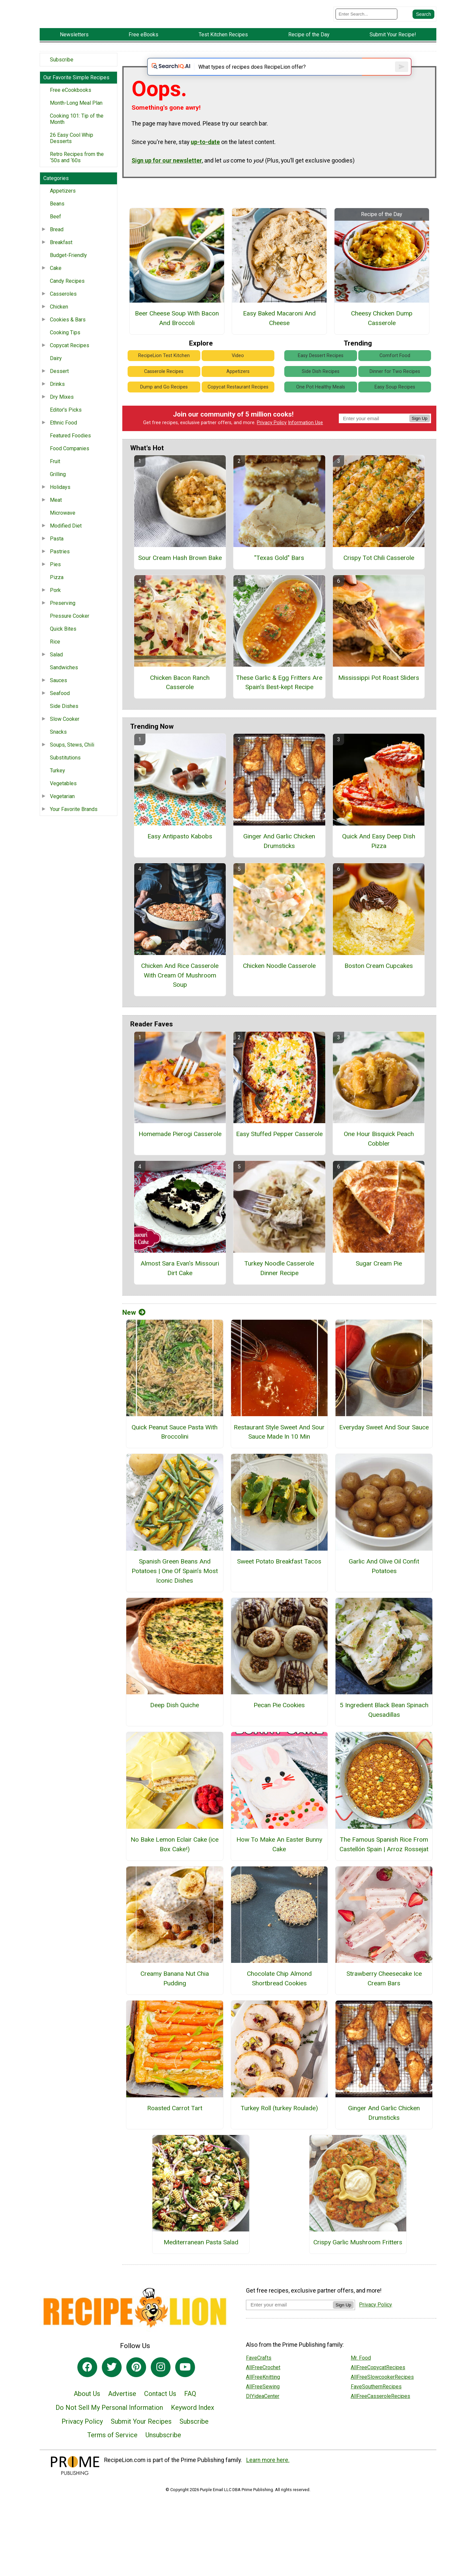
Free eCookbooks (70, 104)
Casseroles (63, 308)
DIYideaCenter (262, 2420)
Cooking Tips (65, 347)
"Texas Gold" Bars (279, 582)
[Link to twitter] (112, 2391)
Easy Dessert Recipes (320, 380)
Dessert (59, 386)
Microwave (62, 527)
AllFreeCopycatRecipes (378, 2391)
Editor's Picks (66, 424)
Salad (56, 669)
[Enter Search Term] (366, 21)
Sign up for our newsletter (167, 184)
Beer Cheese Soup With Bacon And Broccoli (177, 342)
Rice (55, 656)
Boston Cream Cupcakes (378, 990)
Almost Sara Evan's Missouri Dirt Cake (179, 1292)
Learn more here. (268, 2484)
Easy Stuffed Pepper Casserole (279, 1158)
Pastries (60, 566)
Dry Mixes (62, 411)
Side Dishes (64, 721)
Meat (56, 514)
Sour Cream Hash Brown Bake (180, 582)
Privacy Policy (272, 447)
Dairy (56, 373)
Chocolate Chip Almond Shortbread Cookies (279, 2002)
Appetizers (63, 205)
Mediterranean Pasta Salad (201, 2266)
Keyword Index (192, 2432)
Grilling (58, 489)
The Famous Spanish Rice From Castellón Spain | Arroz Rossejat (383, 1868)
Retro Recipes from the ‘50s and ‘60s (77, 172)
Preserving (62, 617)
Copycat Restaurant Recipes (238, 411)
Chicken (59, 321)
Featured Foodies (70, 450)
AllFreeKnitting (263, 2401)
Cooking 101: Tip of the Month (76, 133)
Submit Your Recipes (141, 2445)
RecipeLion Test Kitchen (164, 380)
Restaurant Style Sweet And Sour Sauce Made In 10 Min (279, 1456)
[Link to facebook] (87, 2391)
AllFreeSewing (263, 2411)
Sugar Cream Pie (379, 1287)
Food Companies (69, 463)
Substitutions (65, 772)
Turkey (57, 785)
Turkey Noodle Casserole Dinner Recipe (279, 1292)
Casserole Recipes (163, 395)
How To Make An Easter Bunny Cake (279, 1868)
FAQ (190, 2418)
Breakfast (61, 257)
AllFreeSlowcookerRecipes (382, 2401)
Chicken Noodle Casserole (279, 990)
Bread (56, 244)
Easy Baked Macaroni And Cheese (279, 342)
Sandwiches (64, 682)
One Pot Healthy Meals (320, 411)
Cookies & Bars (68, 334)
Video (238, 380)
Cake (55, 282)
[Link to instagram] (161, 2391)
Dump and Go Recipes (164, 411)
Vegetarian (62, 811)
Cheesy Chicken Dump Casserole (382, 342)
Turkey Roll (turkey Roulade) (279, 2132)
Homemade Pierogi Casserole (180, 1158)
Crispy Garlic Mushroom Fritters (357, 2266)
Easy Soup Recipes (395, 411)
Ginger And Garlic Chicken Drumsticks (279, 865)
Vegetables (63, 798)
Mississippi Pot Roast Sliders (378, 702)
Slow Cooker (64, 733)
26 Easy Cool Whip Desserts (71, 152)
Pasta (56, 553)
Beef (55, 231)
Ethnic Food (63, 437)
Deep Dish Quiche (174, 1729)
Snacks (58, 746)
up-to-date (205, 166)
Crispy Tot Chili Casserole (378, 582)
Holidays (60, 501)
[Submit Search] (423, 21)
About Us (87, 2418)
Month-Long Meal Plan (76, 117)
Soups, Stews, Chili (72, 759)
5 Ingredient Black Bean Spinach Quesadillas (384, 1734)
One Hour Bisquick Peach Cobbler (379, 1163)
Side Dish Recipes (320, 395)
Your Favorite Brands (74, 824)
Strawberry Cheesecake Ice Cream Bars (384, 2002)
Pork (55, 605)
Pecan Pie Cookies (279, 1729)
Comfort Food (394, 380)
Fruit (55, 476)
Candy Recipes (67, 295)
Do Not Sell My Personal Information (109, 2432)
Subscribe (61, 74)
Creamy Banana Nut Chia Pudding (174, 2002)
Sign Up (419, 442)
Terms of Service (112, 2459)
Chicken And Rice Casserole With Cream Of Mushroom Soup (179, 999)
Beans (57, 218)
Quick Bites (63, 643)
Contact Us (160, 2418)
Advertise (122, 2418)
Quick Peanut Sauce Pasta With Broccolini (175, 1456)
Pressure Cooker (69, 630)
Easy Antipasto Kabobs (179, 861)
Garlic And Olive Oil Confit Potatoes (384, 1590)
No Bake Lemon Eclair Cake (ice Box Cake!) (174, 1868)
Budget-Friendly (68, 270)
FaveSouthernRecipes (376, 2411)
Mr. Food (361, 2382)
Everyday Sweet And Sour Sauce (384, 1451)
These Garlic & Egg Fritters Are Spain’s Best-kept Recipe (279, 706)
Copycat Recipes (69, 360)
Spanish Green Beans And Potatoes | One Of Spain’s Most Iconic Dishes (175, 1595)
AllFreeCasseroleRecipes (380, 2420)
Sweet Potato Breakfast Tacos (279, 1585)
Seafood (60, 708)
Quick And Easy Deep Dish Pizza (378, 865)
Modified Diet (66, 540)
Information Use (305, 447)
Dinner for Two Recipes (395, 395)
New (133, 1337)
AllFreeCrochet (263, 2391)
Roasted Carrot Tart (174, 2132)
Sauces (58, 695)
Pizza (56, 592)
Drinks (57, 398)
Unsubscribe (163, 2459)
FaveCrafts (258, 2382)
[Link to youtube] (185, 2391)
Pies (55, 579)
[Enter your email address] (289, 2328)
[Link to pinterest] (136, 2391)
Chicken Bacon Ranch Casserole (180, 706)
